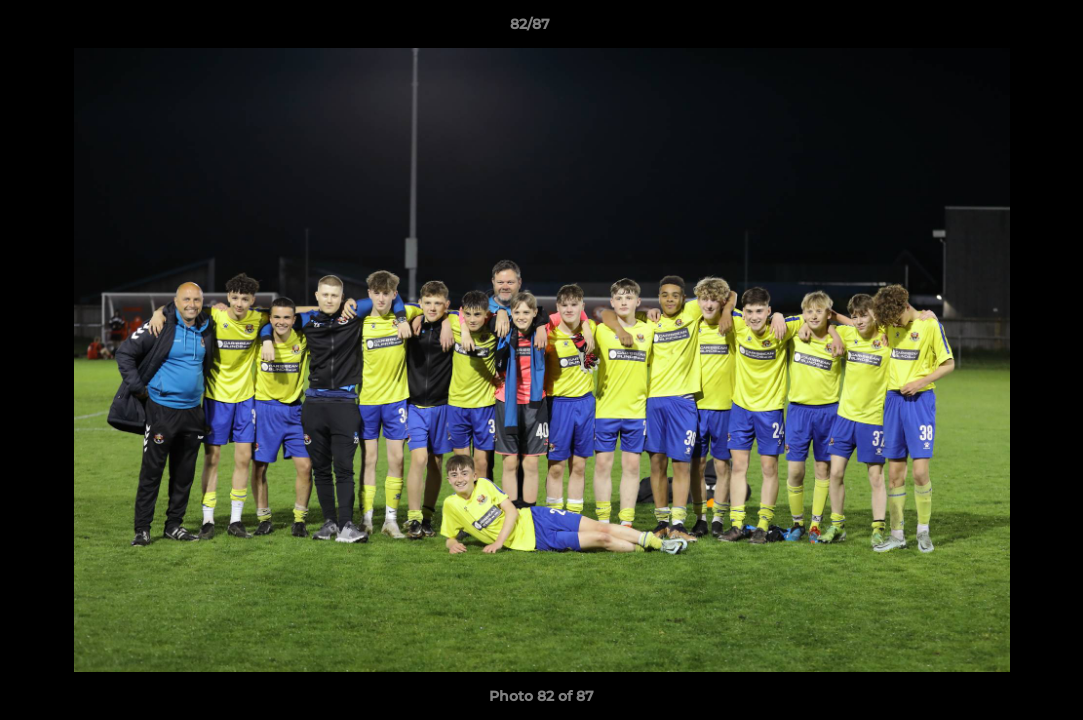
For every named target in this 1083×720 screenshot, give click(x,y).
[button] (999, 29)
